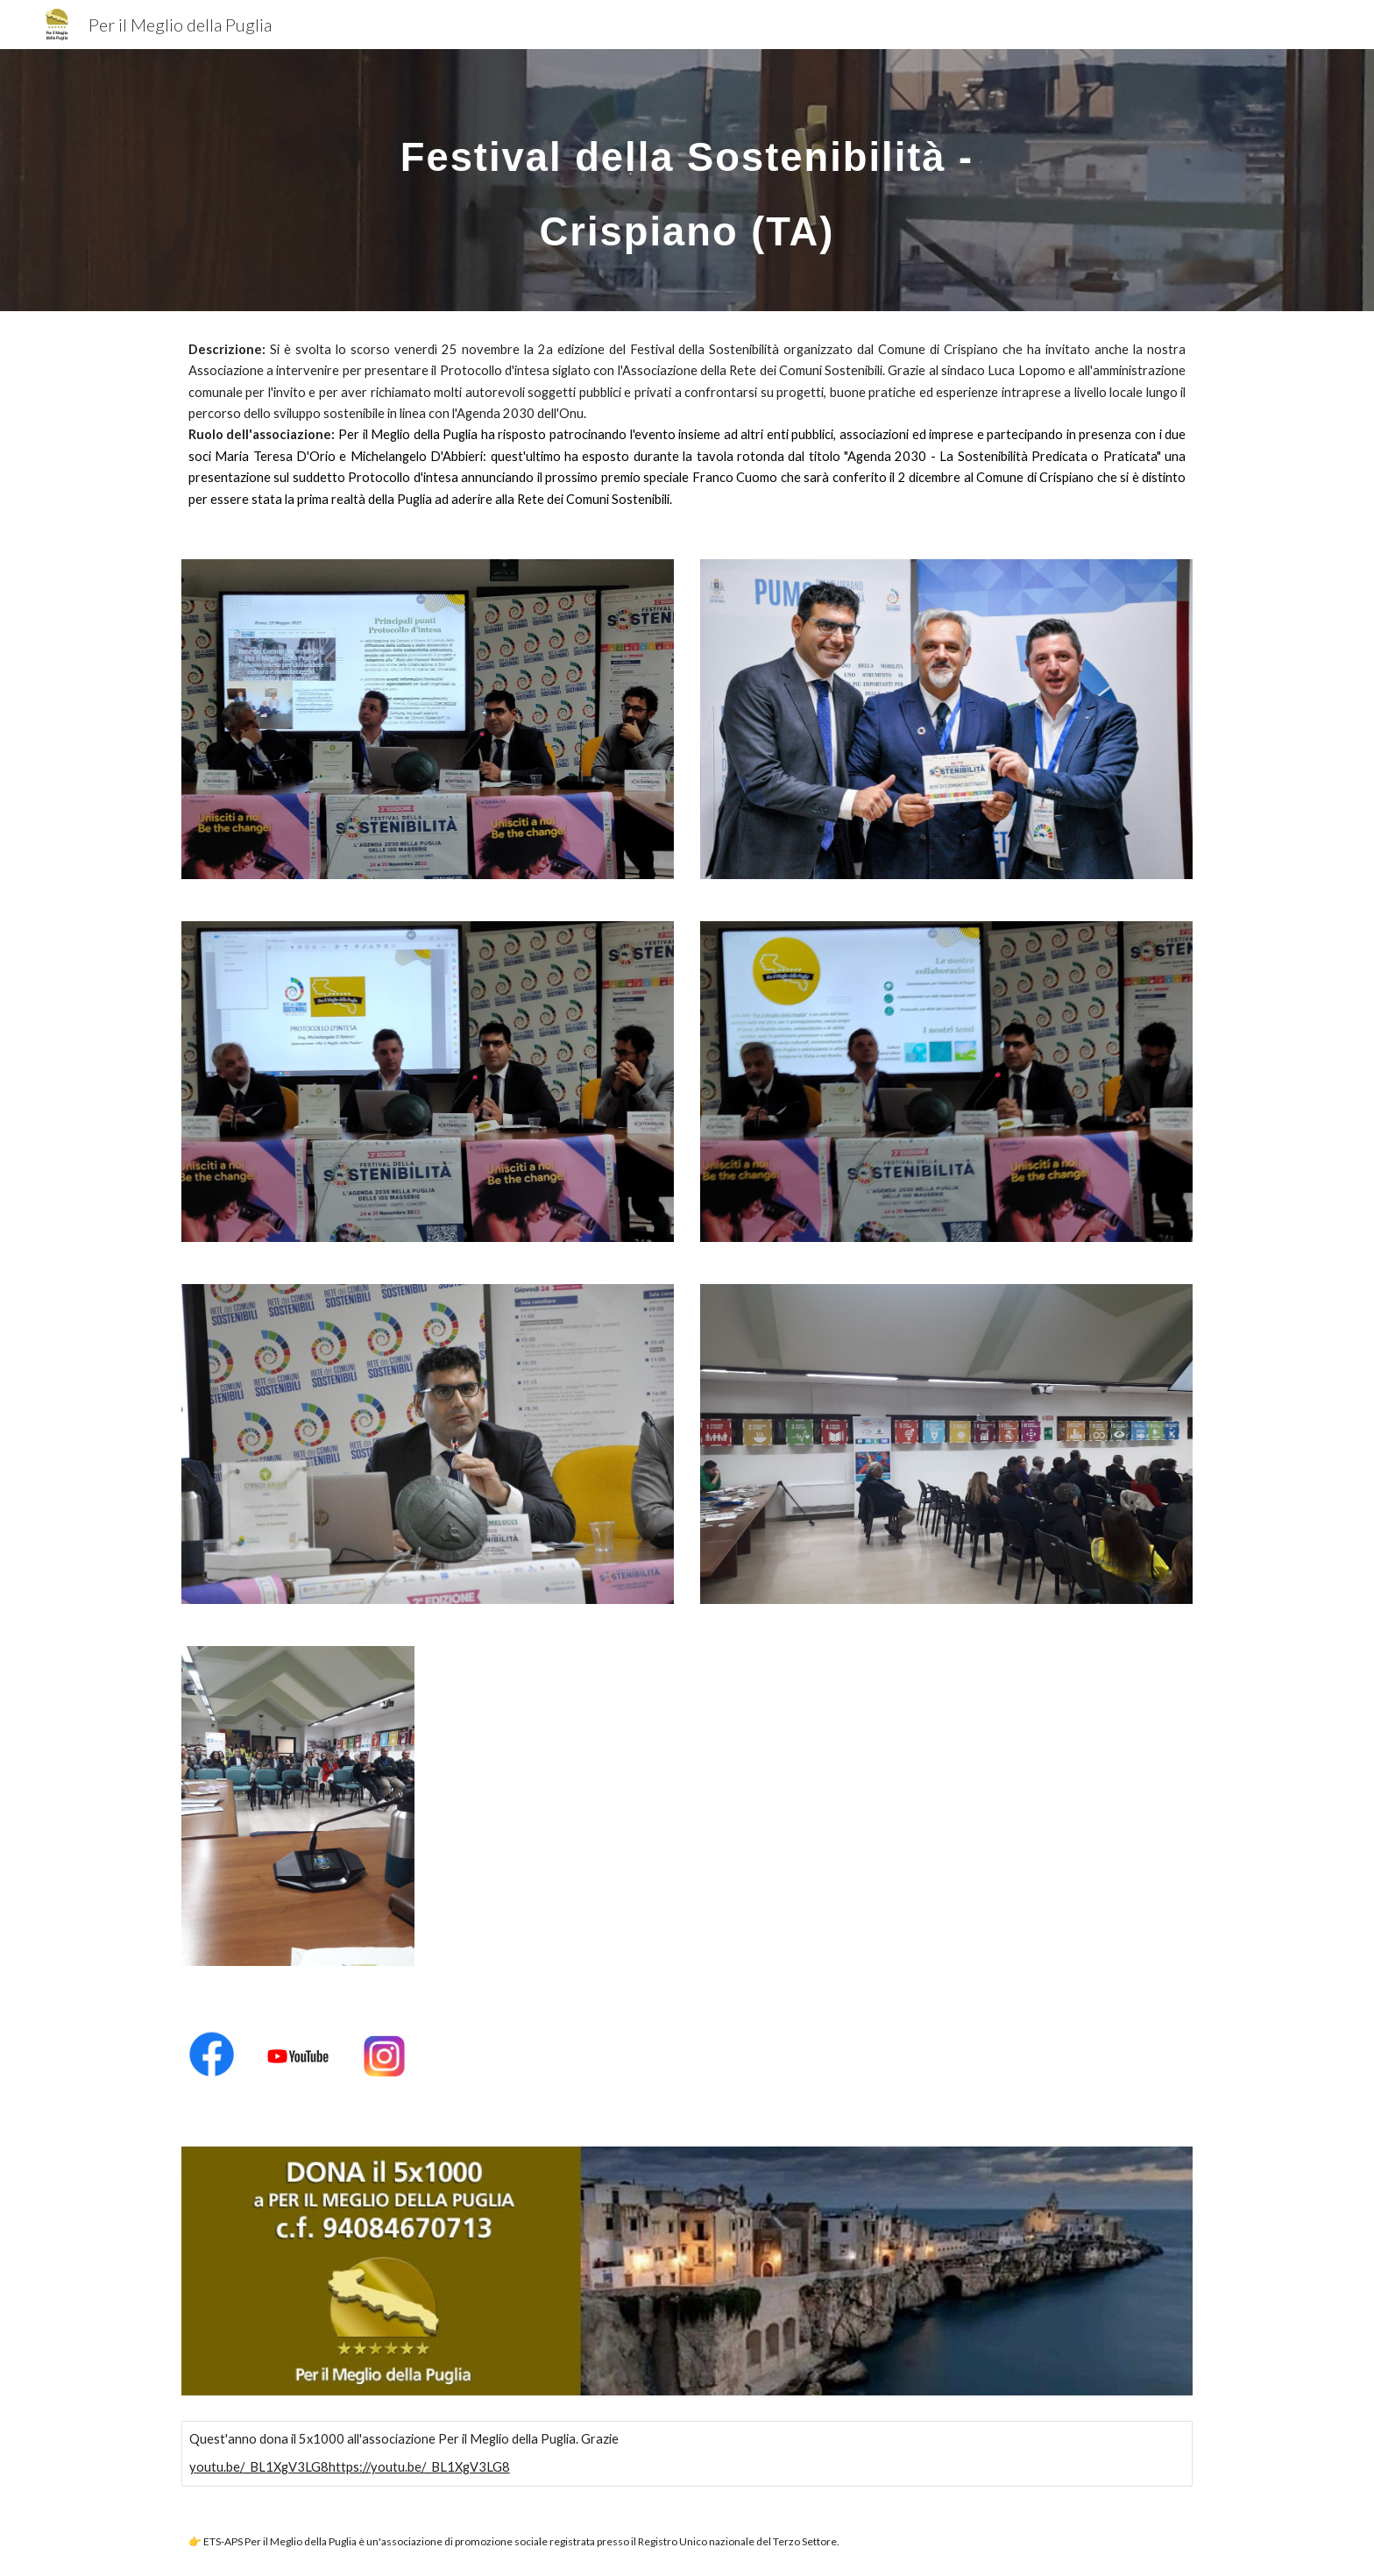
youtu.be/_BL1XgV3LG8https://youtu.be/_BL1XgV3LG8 (349, 2466)
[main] (687, 180)
